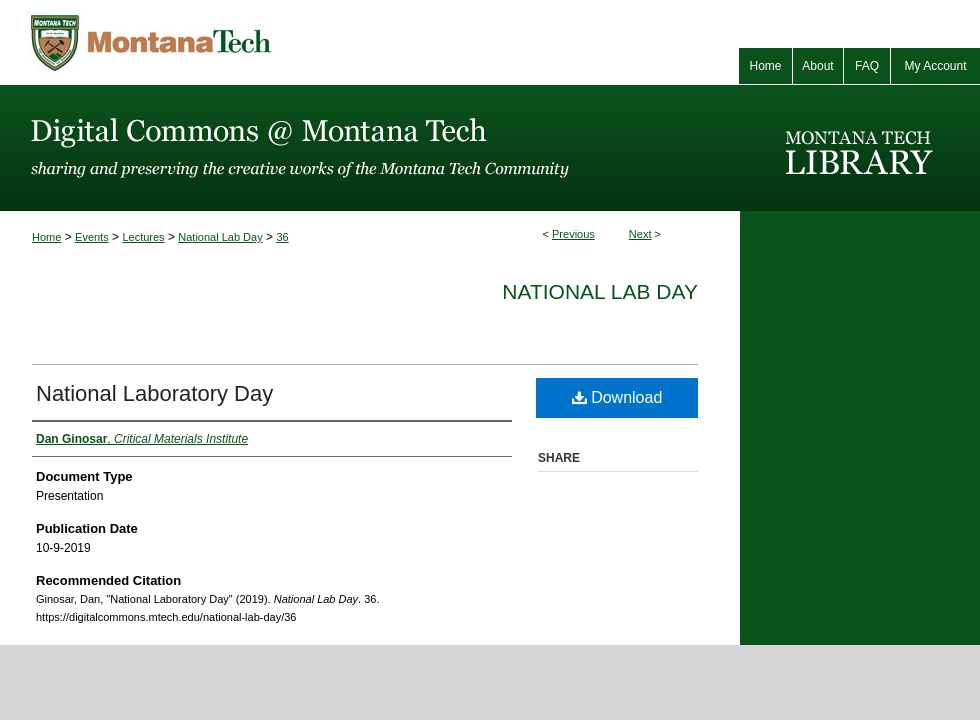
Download (617, 397)
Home (46, 237)
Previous (573, 234)
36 (282, 237)
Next (640, 234)
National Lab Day (220, 237)
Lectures (143, 237)
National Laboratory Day (154, 393)
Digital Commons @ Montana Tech (370, 148)
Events (92, 237)
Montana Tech (240, 42)
